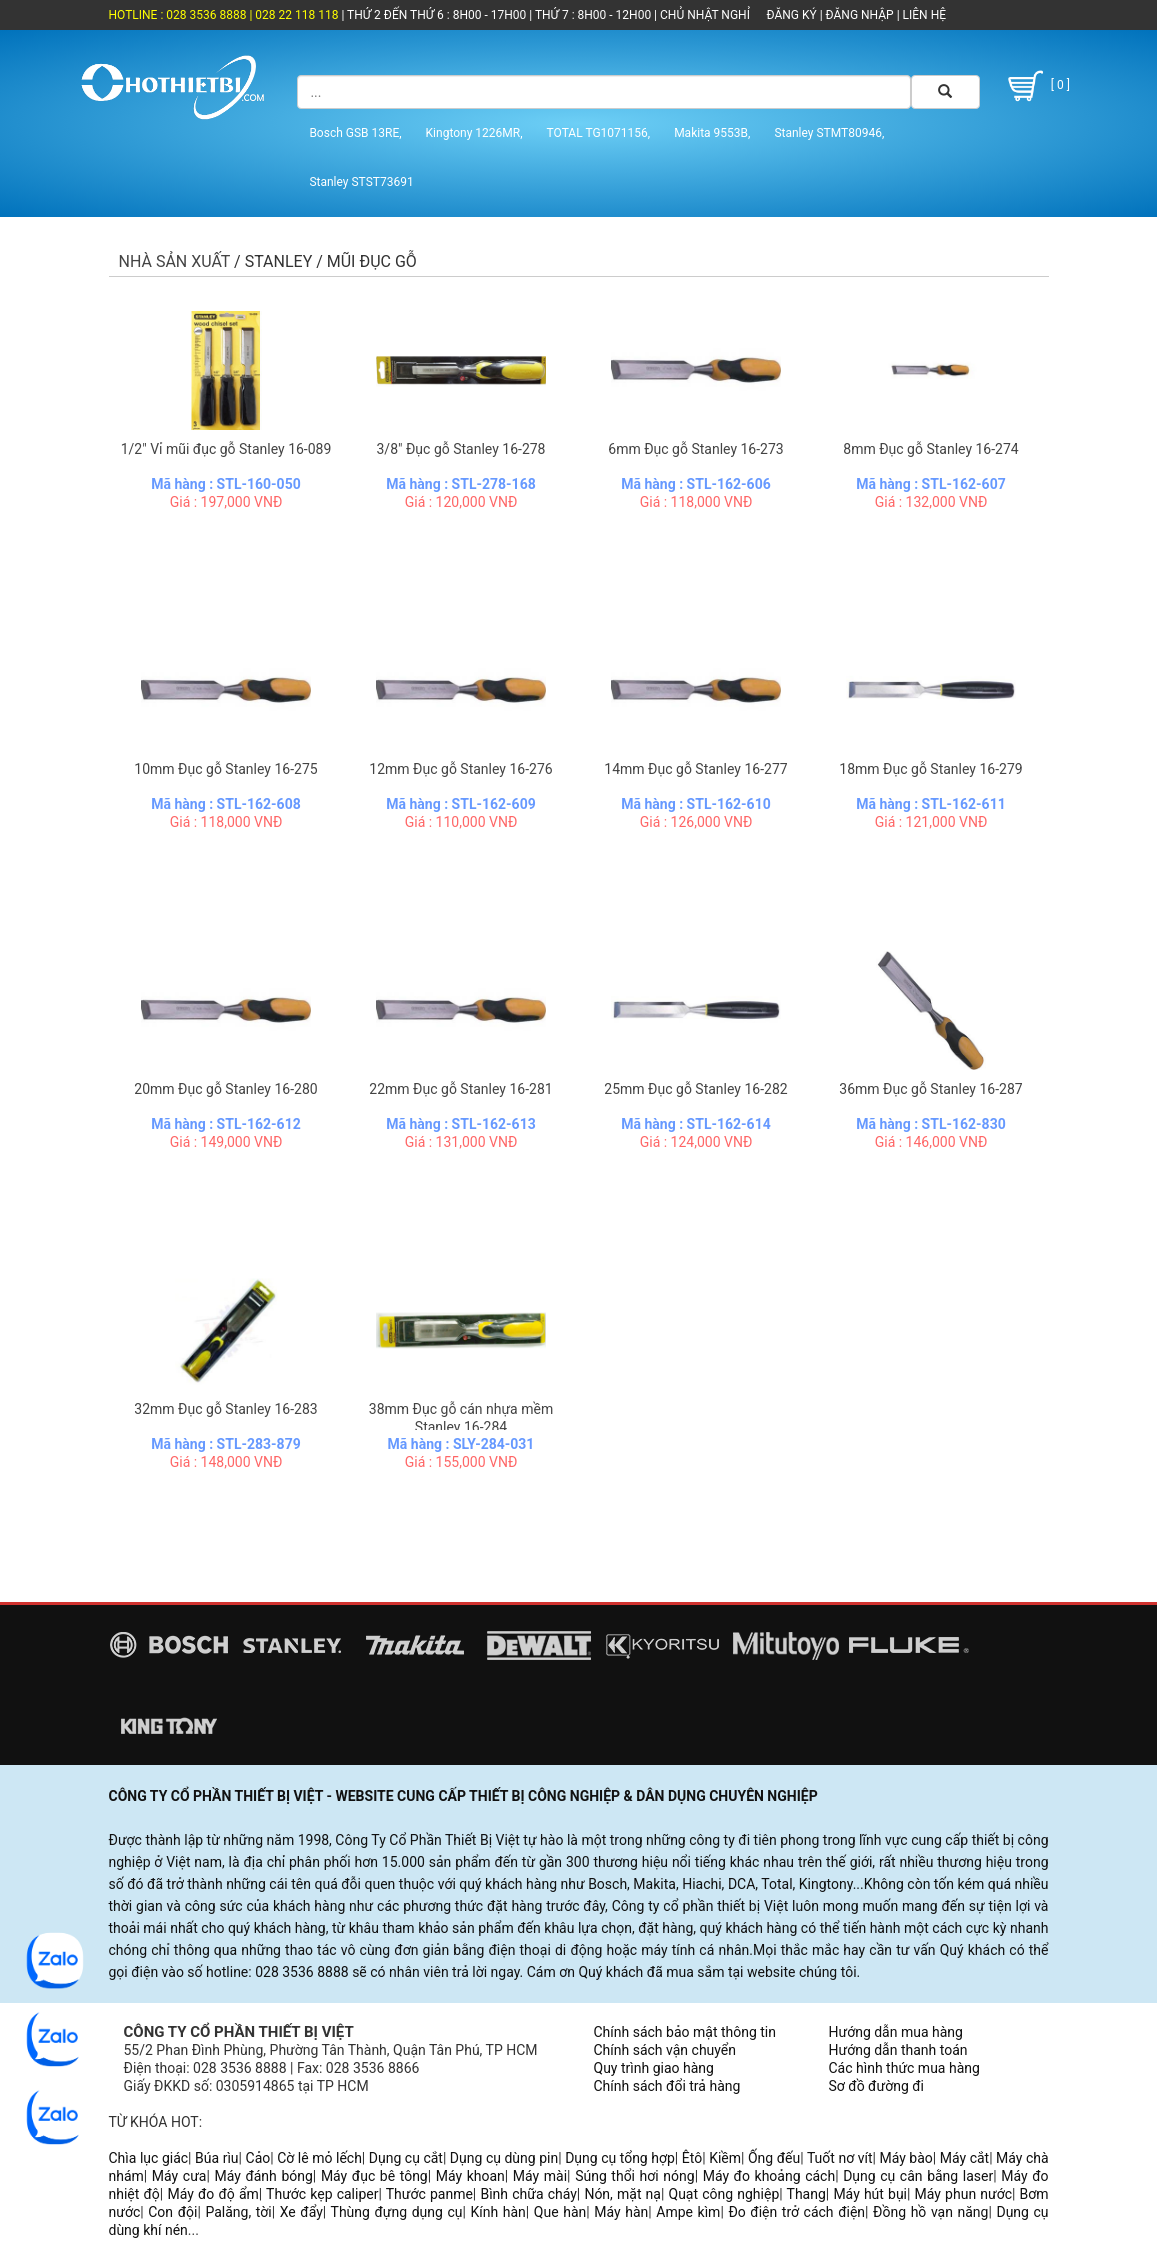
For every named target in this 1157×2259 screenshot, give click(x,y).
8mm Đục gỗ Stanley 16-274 (930, 449)
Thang (806, 2194)
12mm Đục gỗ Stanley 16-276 (460, 769)
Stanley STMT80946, (829, 133)
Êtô (692, 2158)
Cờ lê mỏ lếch (319, 2158)
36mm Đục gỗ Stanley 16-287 (930, 1089)
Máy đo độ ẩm (212, 2194)
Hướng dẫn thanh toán (898, 2050)
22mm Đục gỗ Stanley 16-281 (460, 1089)
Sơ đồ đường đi (876, 2086)
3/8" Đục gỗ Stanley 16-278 (461, 449)
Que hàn (560, 2212)
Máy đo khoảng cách (769, 2176)
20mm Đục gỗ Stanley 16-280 (225, 1089)
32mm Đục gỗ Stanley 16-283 (225, 1409)
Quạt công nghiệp (724, 2194)
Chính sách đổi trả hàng (667, 2086)
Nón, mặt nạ (622, 2194)
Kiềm (725, 2158)
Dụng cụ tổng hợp (620, 2158)
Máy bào (905, 2158)
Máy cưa (179, 2176)
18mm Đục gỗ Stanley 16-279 (930, 769)
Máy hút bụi (870, 2194)
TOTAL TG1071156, (599, 133)
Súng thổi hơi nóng (635, 2176)
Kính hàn (498, 2212)
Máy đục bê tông (374, 2176)
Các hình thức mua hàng (904, 2068)
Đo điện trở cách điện (796, 2212)
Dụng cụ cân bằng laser (918, 2176)
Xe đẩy (301, 2212)
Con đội (172, 2212)
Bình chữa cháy (528, 2194)
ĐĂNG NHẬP (860, 15)
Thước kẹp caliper (322, 2194)
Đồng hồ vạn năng (930, 2212)
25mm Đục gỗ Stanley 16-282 (695, 1089)
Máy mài (540, 2176)
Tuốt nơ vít (840, 2158)
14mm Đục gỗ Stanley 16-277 (695, 769)
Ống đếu (774, 2158)
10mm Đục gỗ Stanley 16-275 (225, 769)
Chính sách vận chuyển (665, 2050)
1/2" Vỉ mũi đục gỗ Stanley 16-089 (226, 449)
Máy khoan (470, 2176)
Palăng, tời (238, 2212)
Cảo (258, 2158)
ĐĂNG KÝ (792, 15)
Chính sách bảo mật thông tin (685, 2032)
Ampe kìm (688, 2212)
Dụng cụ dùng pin (504, 2158)
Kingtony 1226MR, (474, 133)
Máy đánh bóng (263, 2176)
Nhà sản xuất (175, 261)
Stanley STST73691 (361, 182)
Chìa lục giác (149, 2158)
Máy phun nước (963, 2194)
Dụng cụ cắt (406, 2158)
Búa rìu (217, 2158)
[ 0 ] (1036, 86)
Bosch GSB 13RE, (355, 133)
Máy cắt (964, 2158)
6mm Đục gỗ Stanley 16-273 (695, 449)
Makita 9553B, (712, 133)
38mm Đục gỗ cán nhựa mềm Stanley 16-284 (461, 1418)
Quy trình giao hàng (654, 2068)
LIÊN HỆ (923, 15)
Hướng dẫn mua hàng (896, 2032)
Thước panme (429, 2194)
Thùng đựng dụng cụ (397, 2212)
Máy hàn (621, 2212)
